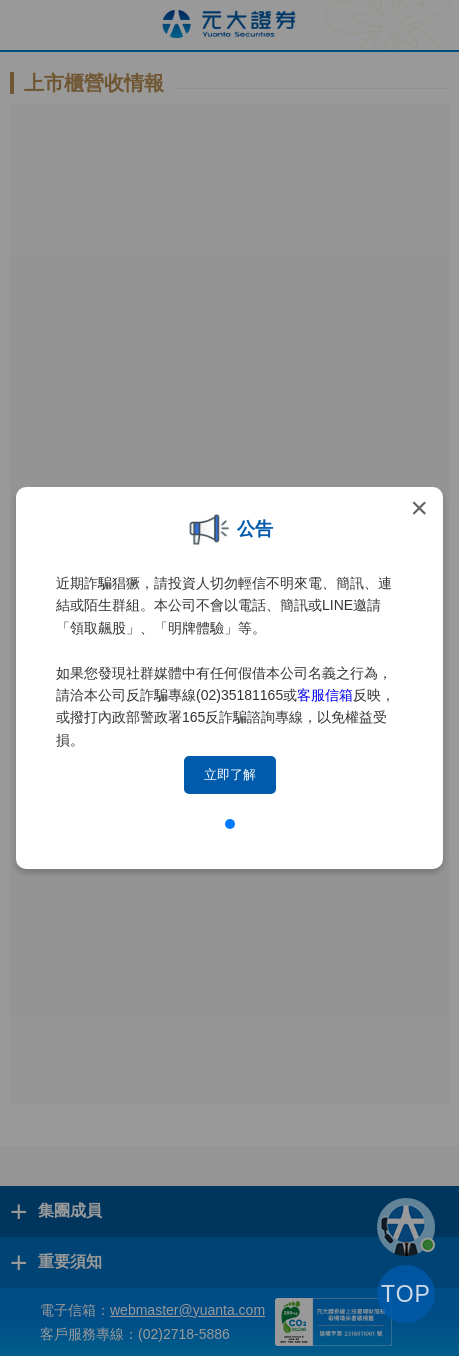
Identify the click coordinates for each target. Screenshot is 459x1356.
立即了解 (230, 774)
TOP (406, 1294)
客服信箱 (325, 695)
